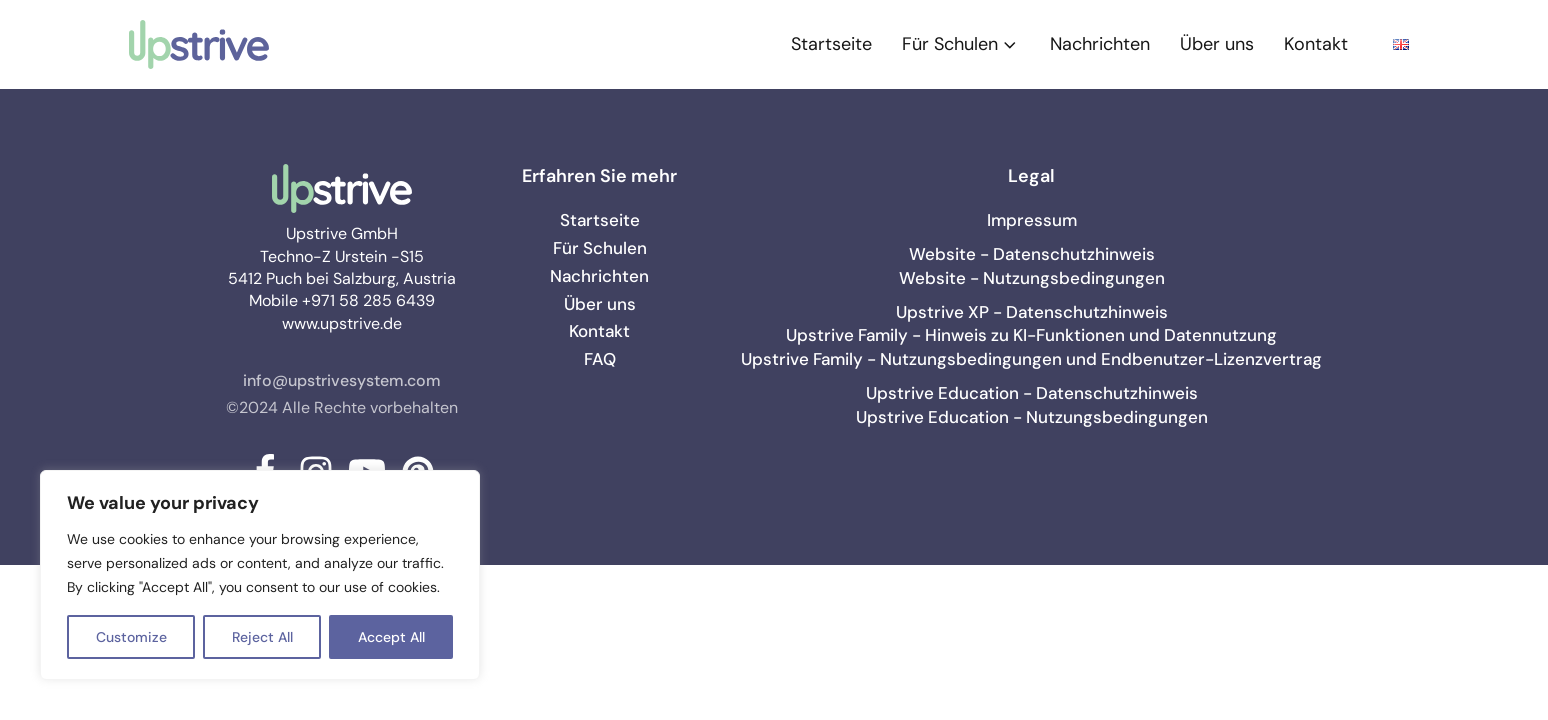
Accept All (391, 637)
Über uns (1217, 44)
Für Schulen (961, 44)
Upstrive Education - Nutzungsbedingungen (1032, 417)
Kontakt (1316, 44)
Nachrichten (1100, 44)
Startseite (831, 44)
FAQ (600, 359)
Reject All (262, 637)
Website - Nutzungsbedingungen (1032, 278)
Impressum (1032, 220)
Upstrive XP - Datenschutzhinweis (1032, 312)
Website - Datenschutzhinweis (1032, 254)
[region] (260, 575)
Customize (131, 637)
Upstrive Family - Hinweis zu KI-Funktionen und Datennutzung (1031, 335)
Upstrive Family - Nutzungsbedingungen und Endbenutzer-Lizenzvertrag (1031, 359)
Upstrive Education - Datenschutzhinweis (1032, 393)
